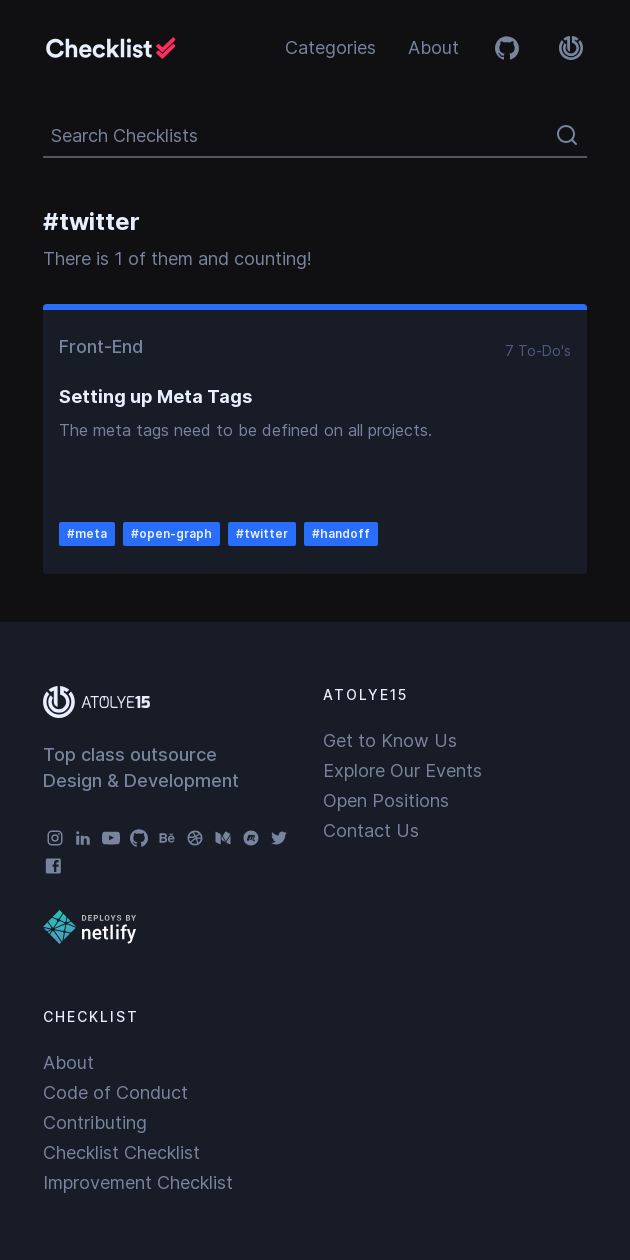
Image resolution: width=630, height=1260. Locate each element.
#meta (87, 533)
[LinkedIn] (83, 838)
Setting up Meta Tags (155, 396)
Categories (330, 47)
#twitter (262, 533)
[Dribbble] (195, 838)
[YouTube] (111, 838)
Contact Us (371, 830)
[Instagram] (55, 838)
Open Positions (386, 800)
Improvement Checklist (138, 1182)
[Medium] (223, 838)
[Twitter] (279, 838)
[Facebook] (55, 866)
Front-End (101, 346)
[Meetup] (251, 838)
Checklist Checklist (121, 1152)
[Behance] (167, 838)
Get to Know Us (390, 740)
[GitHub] (139, 838)
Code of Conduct (115, 1092)
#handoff (341, 533)
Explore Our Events (402, 770)
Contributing (95, 1122)
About (433, 47)
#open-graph (171, 533)
